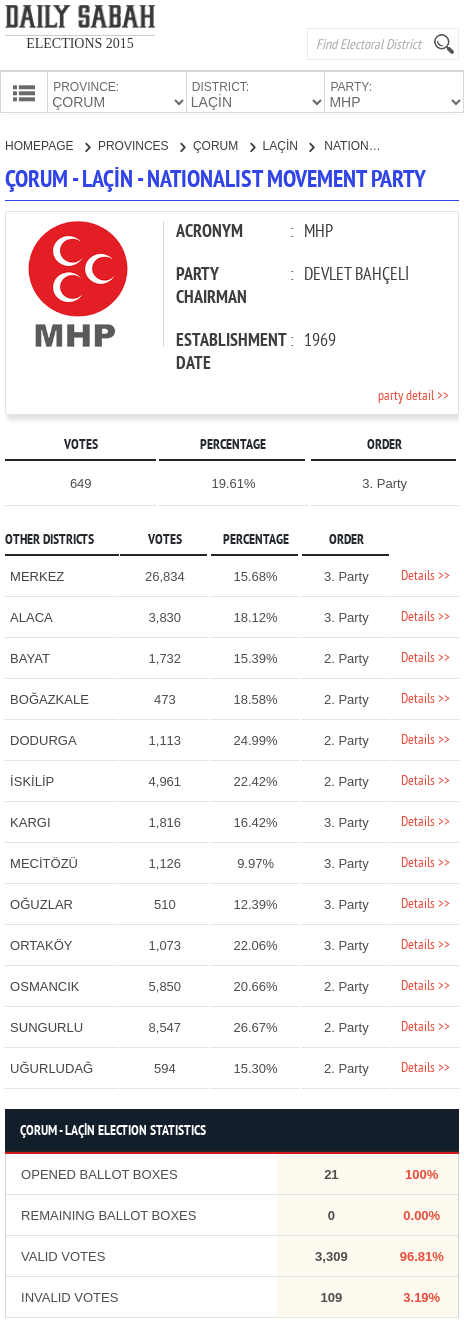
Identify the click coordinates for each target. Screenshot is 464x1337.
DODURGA (43, 738)
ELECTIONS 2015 (80, 43)
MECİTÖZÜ (44, 861)
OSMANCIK (44, 984)
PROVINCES (141, 144)
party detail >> (413, 394)
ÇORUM (224, 144)
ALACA (31, 615)
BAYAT (30, 656)
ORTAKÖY (41, 943)
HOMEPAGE (47, 144)
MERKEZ (37, 574)
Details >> (425, 574)
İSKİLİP (32, 779)
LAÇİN (289, 144)
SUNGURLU (46, 1025)
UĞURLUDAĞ (51, 1066)
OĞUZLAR (41, 902)
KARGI (30, 820)
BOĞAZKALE (49, 697)
